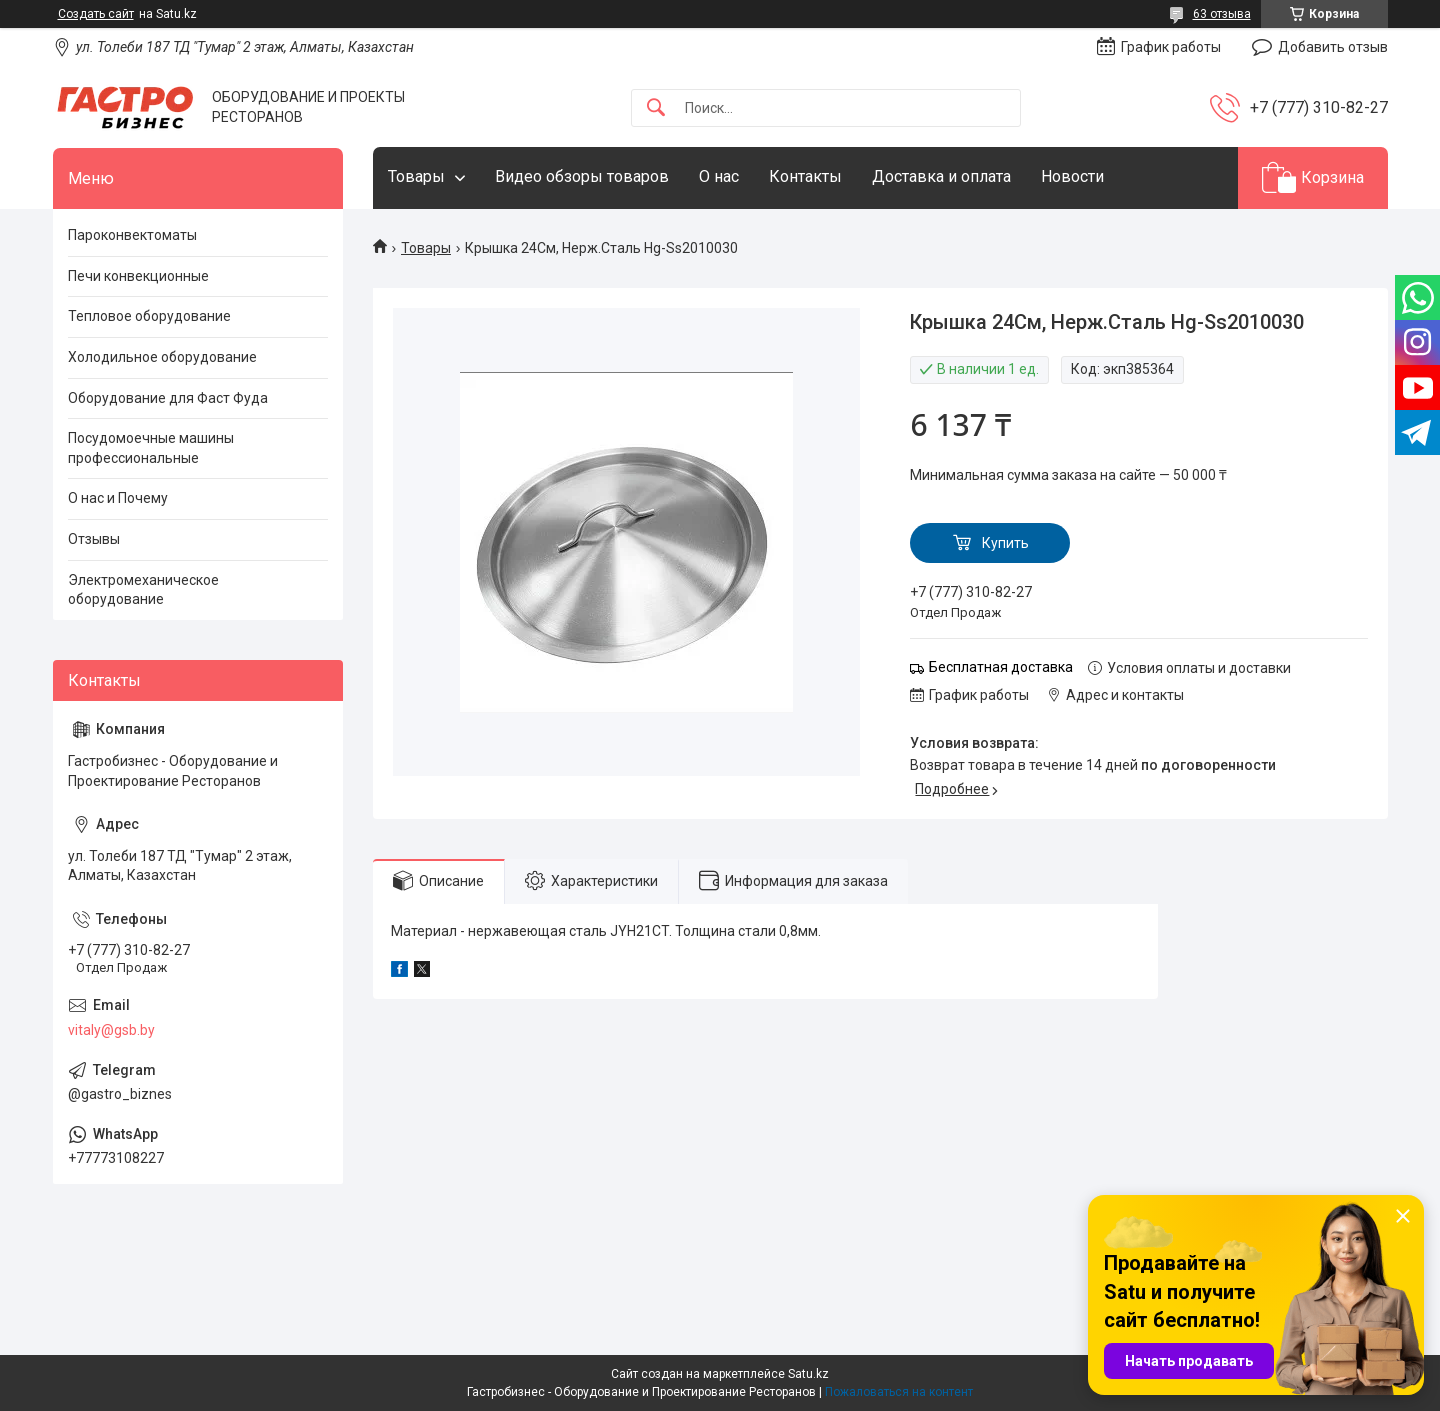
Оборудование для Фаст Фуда (168, 398)
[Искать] (656, 108)
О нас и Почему (118, 498)
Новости (1072, 176)
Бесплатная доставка (1001, 667)
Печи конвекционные (138, 276)
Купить (1005, 543)
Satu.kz (808, 1374)
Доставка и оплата (941, 176)
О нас (719, 176)
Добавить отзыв (1333, 47)
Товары (416, 176)
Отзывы (94, 539)
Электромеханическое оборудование (143, 590)
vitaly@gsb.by (111, 1030)
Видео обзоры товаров (582, 176)
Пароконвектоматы (132, 235)
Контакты (805, 176)
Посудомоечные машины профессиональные (151, 448)
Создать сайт (96, 14)
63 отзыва (1222, 14)
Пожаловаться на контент (899, 1392)
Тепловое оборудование (149, 316)
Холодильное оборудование (162, 357)
